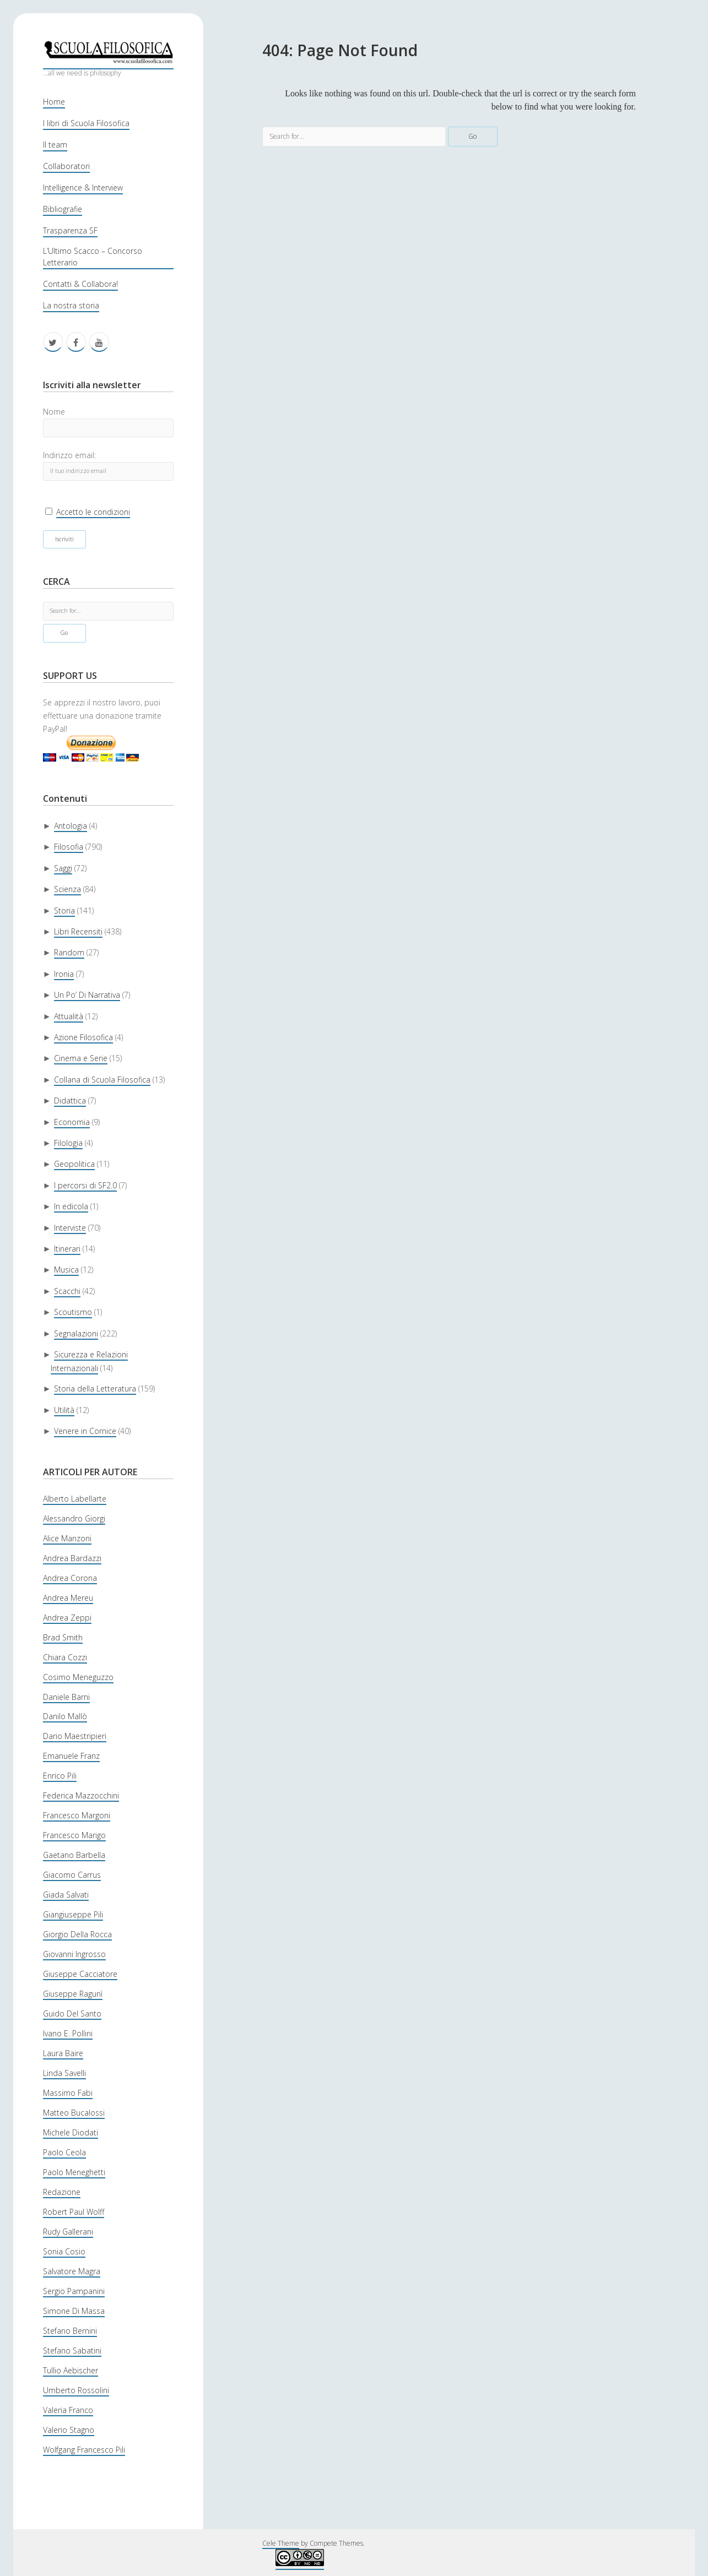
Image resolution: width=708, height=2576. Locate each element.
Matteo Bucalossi (74, 2112)
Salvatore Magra (71, 2271)
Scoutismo (73, 1312)
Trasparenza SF (70, 230)
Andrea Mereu (68, 1598)
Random (69, 952)
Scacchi (67, 1291)
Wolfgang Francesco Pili (84, 2449)
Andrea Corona (70, 1578)
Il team (55, 144)
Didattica (70, 1100)
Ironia (64, 974)
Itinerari (67, 1248)
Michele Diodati (70, 2132)
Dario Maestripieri (74, 1736)
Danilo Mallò (65, 1716)
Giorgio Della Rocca (77, 1934)
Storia (64, 910)
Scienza (67, 889)
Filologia (68, 1143)
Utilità (64, 1410)
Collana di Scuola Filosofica (102, 1079)
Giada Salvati (66, 1894)
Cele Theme (280, 2543)
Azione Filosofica (83, 1037)
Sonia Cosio (64, 2251)
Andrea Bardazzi (72, 1558)
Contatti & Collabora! (80, 284)
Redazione (61, 2192)
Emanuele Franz (71, 1756)
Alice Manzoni (67, 1538)
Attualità (68, 1016)
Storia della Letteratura (95, 1388)
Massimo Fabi (68, 2093)
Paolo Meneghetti (74, 2172)
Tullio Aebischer (70, 2370)
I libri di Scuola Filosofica (86, 123)
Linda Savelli (64, 2073)
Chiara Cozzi (65, 1657)
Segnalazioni (76, 1333)
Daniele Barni (66, 1697)
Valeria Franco (68, 2410)
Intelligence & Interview (83, 187)
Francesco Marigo (74, 1835)
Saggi (63, 868)
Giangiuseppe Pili (73, 1914)
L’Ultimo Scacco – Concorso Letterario (92, 257)
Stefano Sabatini (72, 2350)
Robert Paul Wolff (73, 2212)
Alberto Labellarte (74, 1498)
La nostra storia (71, 305)
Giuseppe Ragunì (72, 1993)
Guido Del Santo (72, 2013)
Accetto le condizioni (93, 512)
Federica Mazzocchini (81, 1795)
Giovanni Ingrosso (74, 1954)
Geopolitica (74, 1164)
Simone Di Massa (74, 2311)
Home (54, 101)
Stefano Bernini (70, 2330)
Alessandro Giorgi (74, 1518)
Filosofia (68, 846)
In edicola (71, 1206)
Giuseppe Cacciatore (80, 1974)
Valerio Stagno (68, 2430)
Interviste (70, 1227)
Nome (54, 411)
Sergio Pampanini (74, 2291)
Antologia (70, 825)
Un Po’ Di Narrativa (87, 995)
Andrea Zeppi (67, 1617)
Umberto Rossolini (76, 2390)
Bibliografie (62, 209)
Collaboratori (66, 166)
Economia (72, 1122)
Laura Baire (63, 2053)
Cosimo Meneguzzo (78, 1677)
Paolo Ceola (64, 2152)
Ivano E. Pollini (68, 2033)
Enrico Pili (60, 1775)
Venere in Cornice (85, 1431)
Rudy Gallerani (68, 2231)
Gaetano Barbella (74, 1855)
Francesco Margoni (76, 1815)
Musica (66, 1269)
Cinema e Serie (80, 1058)
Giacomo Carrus (72, 1874)
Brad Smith (63, 1637)
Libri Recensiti (78, 931)
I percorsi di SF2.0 (85, 1185)
